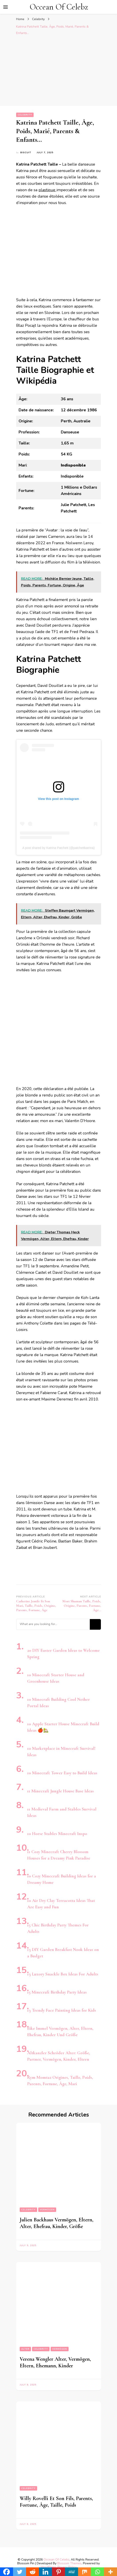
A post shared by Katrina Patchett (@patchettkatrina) (58, 848)
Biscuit (25, 152)
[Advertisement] (58, 71)
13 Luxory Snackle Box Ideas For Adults (62, 1974)
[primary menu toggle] (5, 7)
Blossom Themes (69, 2563)
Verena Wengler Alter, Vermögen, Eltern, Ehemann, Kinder (55, 2362)
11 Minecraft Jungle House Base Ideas (60, 1791)
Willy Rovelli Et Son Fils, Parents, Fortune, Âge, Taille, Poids (56, 2501)
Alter (25, 2349)
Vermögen (47, 2209)
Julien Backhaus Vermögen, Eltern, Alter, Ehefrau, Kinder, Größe (56, 2223)
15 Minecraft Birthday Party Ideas (57, 1992)
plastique (47, 190)
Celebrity (25, 114)
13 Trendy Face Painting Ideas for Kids (61, 2010)
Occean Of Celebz (59, 7)
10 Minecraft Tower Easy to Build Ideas (62, 1773)
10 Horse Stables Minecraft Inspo (57, 1833)
